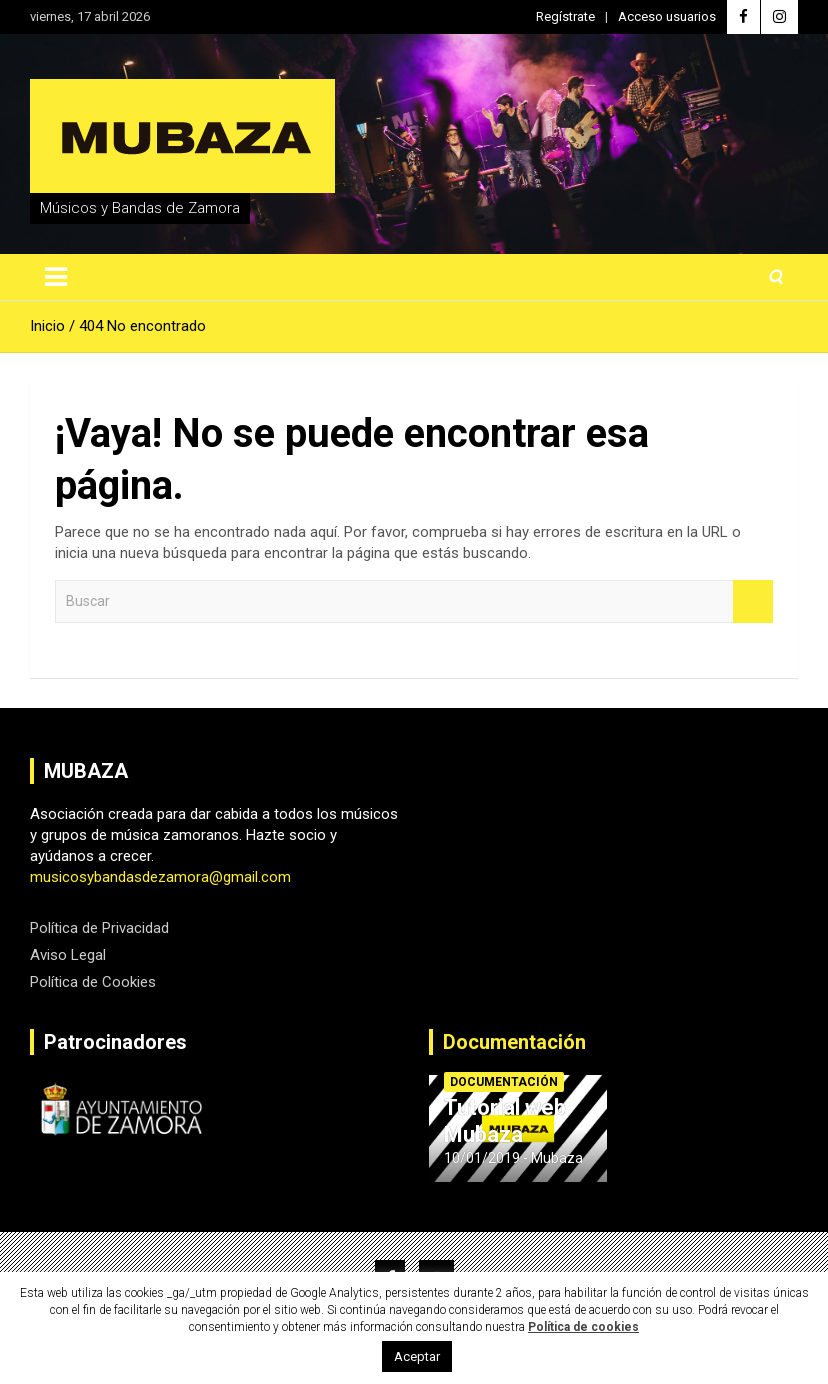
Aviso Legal (68, 955)
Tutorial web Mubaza (505, 1120)
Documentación (514, 1042)
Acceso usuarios (667, 16)
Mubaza (557, 1158)
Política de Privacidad (99, 928)
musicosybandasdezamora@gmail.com (160, 877)
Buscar (753, 601)
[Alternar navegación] (56, 277)
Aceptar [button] (417, 1356)
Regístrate (565, 16)
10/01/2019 (482, 1158)
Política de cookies (583, 1327)
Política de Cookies (93, 982)
